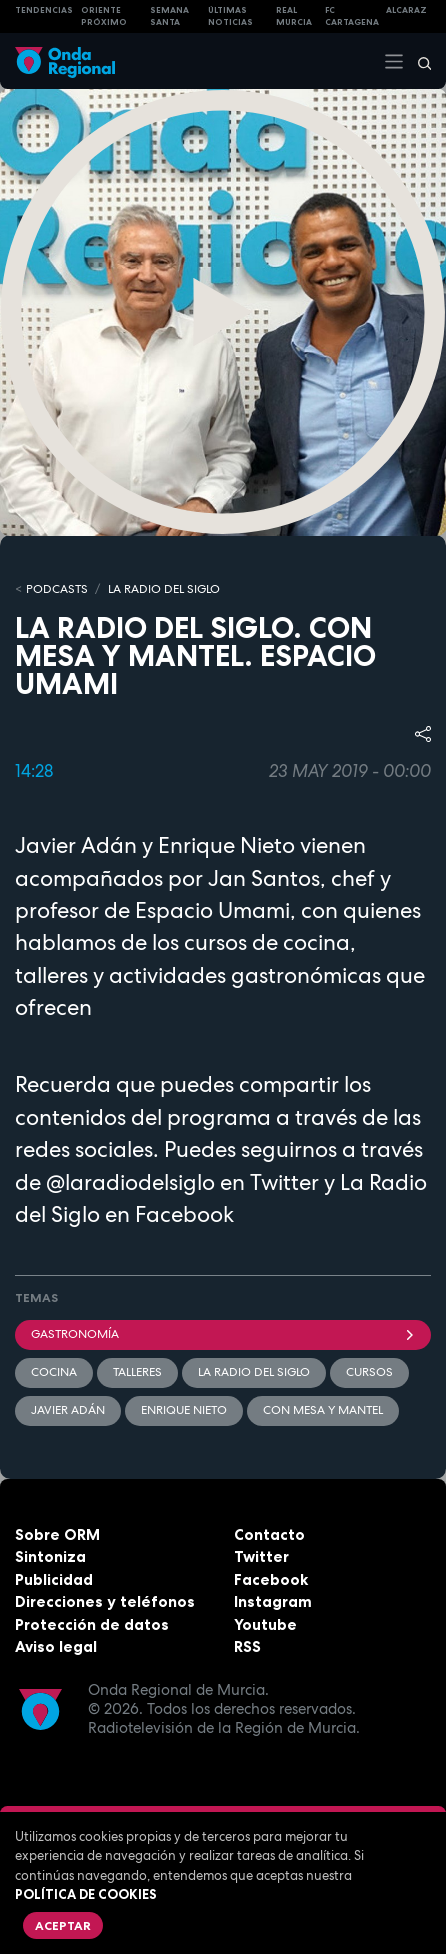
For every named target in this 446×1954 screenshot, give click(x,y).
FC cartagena (352, 16)
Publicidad (54, 1579)
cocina (54, 1372)
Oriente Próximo (104, 16)
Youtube (265, 1624)
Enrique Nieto (184, 1410)
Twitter (261, 1556)
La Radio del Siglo (164, 589)
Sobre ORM (57, 1534)
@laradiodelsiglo (130, 1182)
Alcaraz (406, 10)
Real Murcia (294, 16)
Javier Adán (68, 1410)
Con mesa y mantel (323, 1410)
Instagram (273, 1601)
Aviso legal (56, 1646)
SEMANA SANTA (169, 16)
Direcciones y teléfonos (105, 1601)
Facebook (271, 1579)
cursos (369, 1372)
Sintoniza (50, 1556)
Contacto (269, 1534)
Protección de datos (92, 1624)
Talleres (137, 1372)
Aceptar (63, 1925)
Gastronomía (223, 1334)
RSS (247, 1646)
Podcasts (57, 589)
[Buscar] (418, 61)
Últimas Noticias (230, 16)
